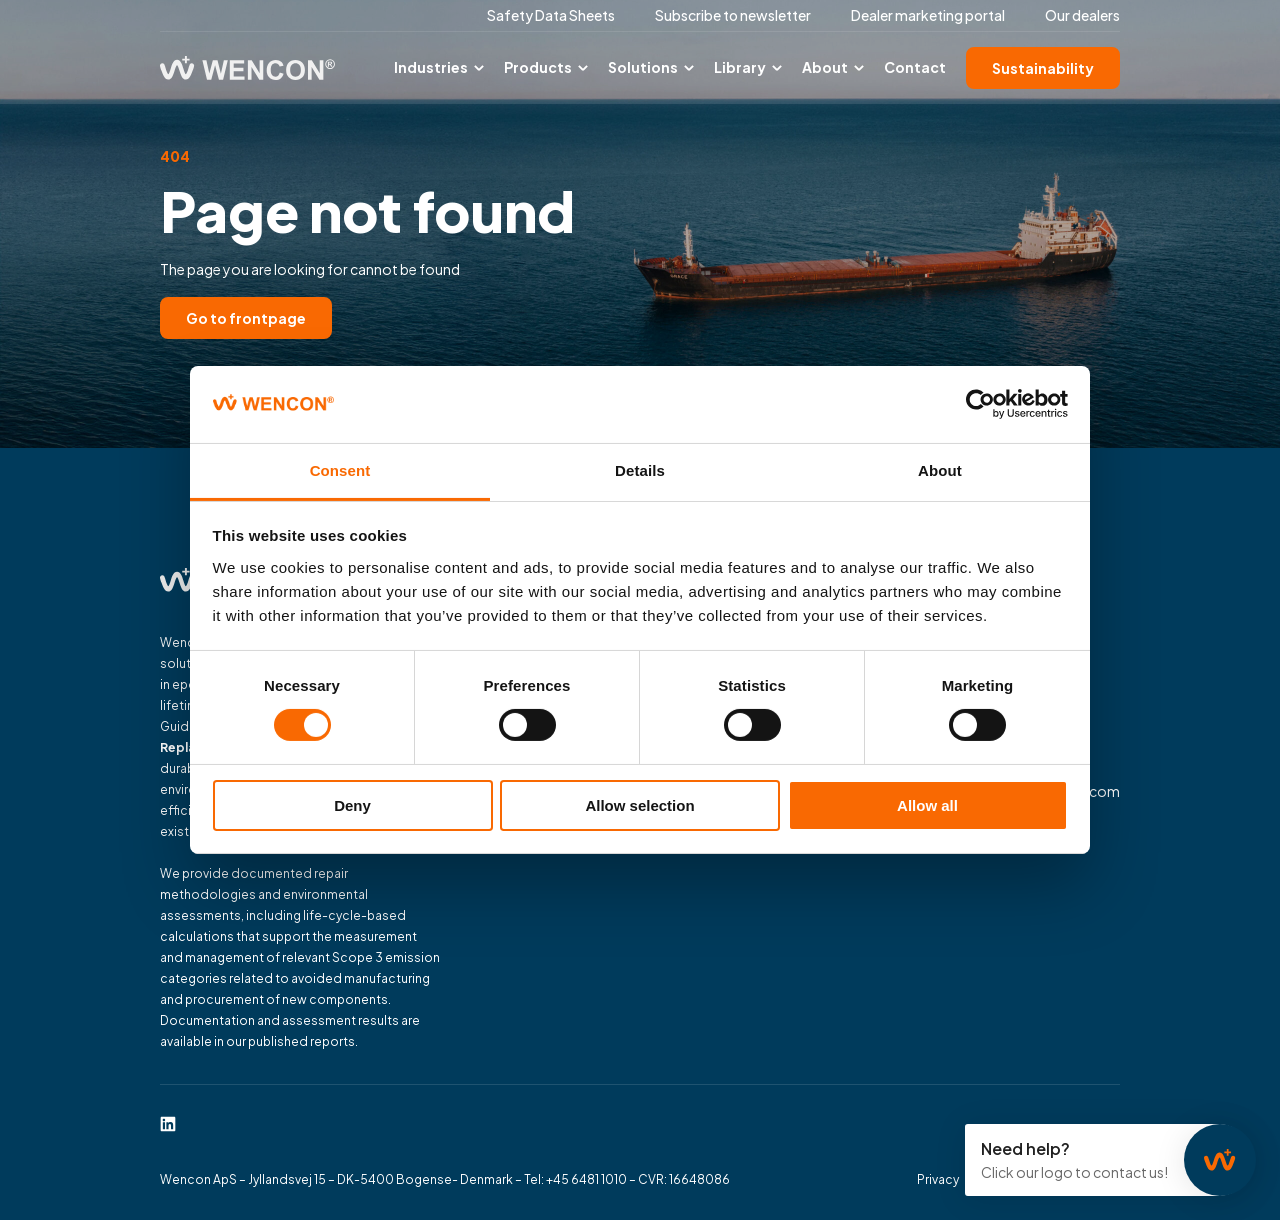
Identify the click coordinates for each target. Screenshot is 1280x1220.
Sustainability (1043, 68)
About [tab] (940, 470)
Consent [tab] (340, 470)
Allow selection (639, 805)
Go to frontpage (246, 318)
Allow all (927, 805)
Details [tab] (640, 470)
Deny (352, 805)
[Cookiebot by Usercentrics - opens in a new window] (980, 404)
